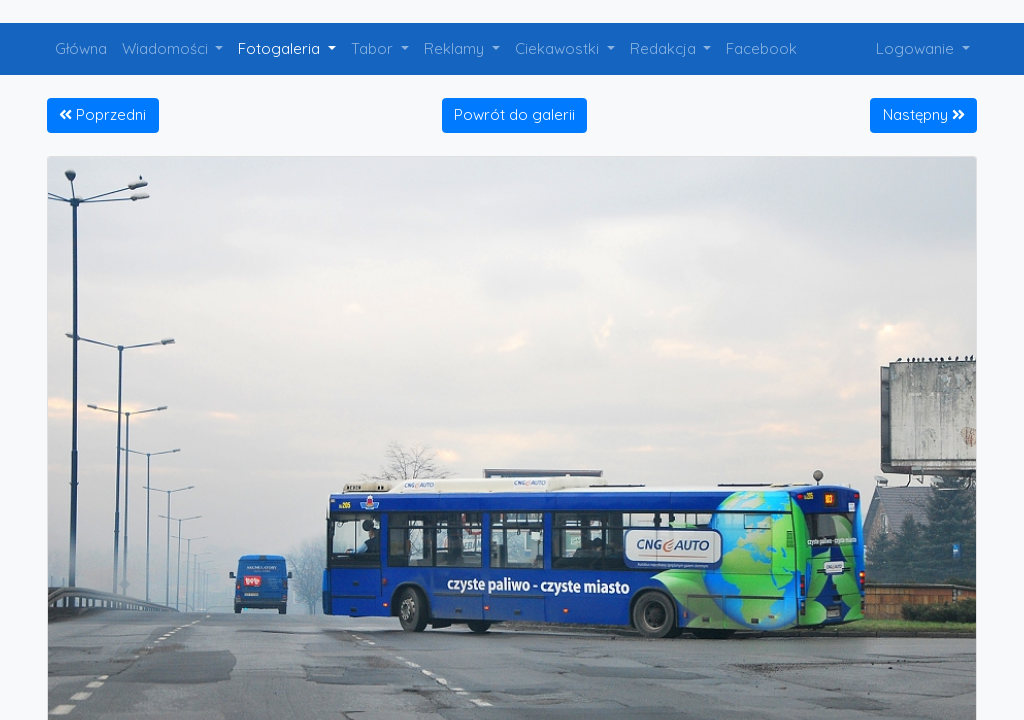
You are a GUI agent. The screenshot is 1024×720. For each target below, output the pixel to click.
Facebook (761, 48)
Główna (81, 48)
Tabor (374, 48)
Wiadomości (167, 48)
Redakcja (665, 48)
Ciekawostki (559, 48)
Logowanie (917, 48)
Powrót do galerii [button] (514, 114)
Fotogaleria (281, 48)
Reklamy (456, 48)
